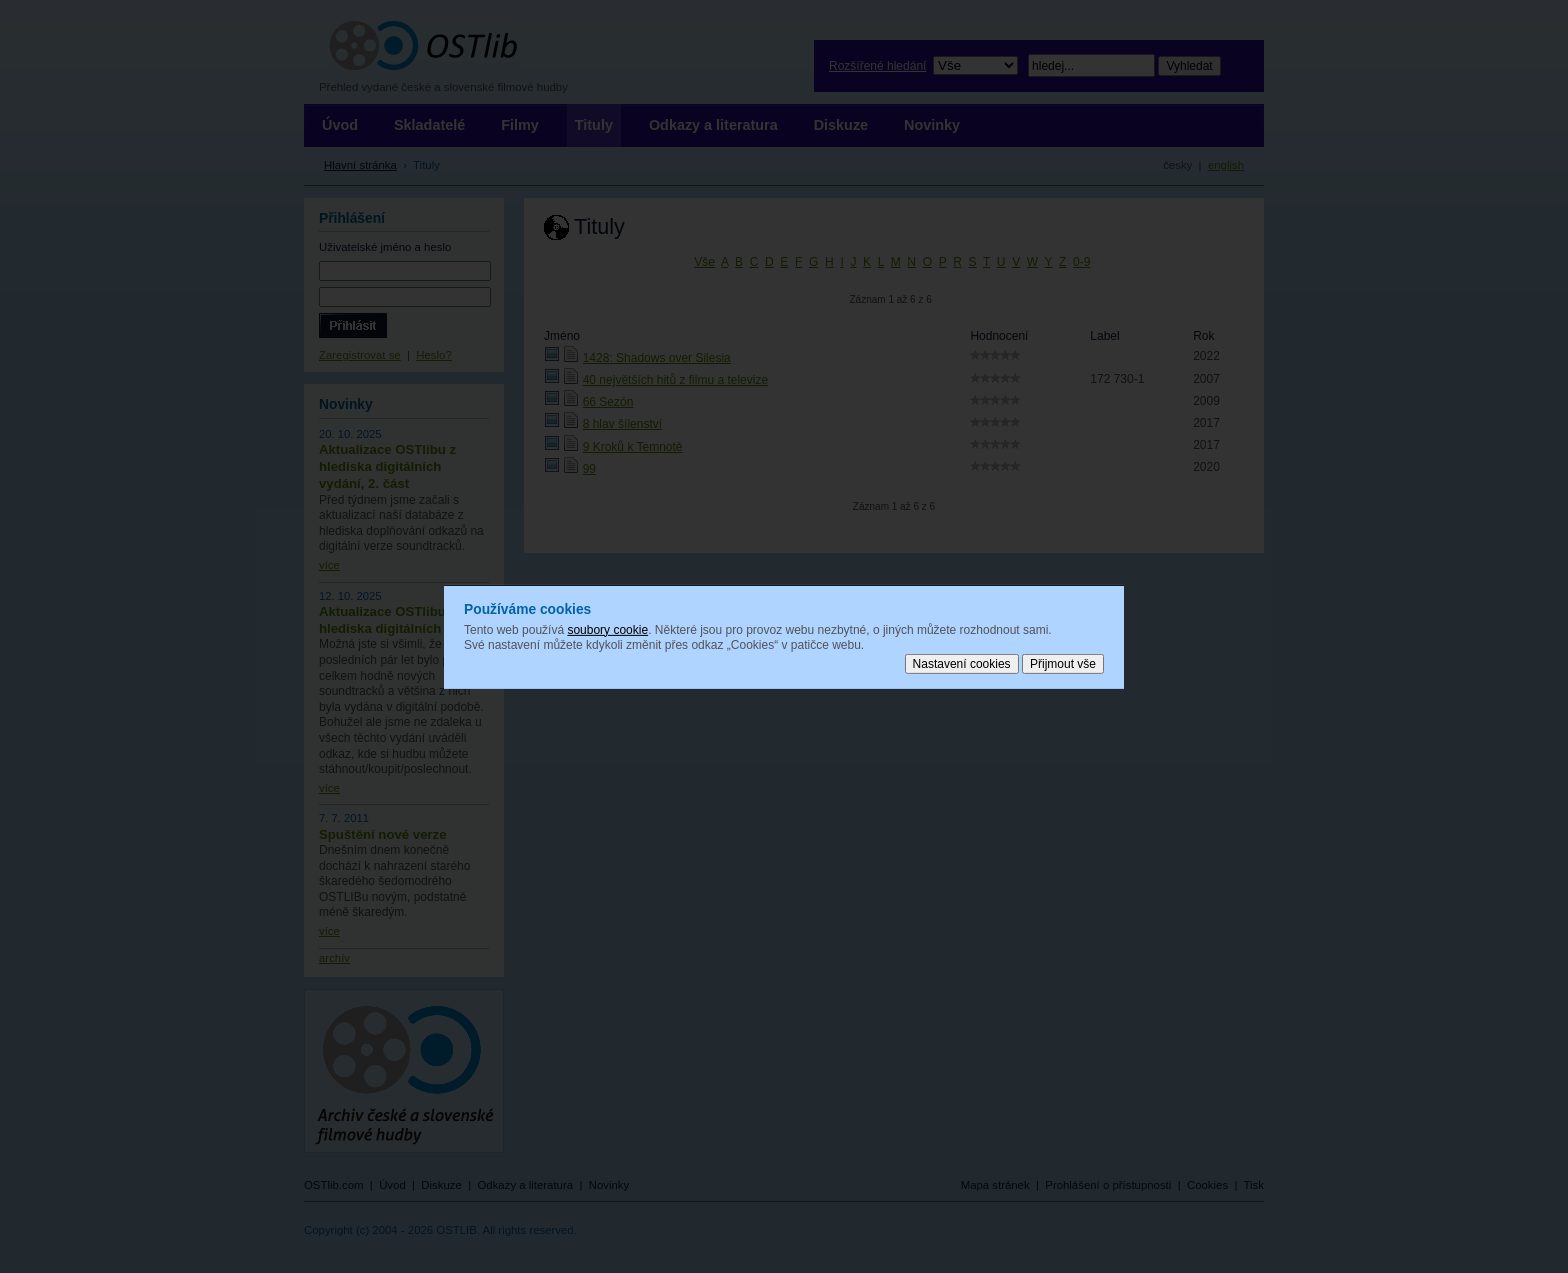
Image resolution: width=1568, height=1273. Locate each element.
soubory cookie (607, 629)
